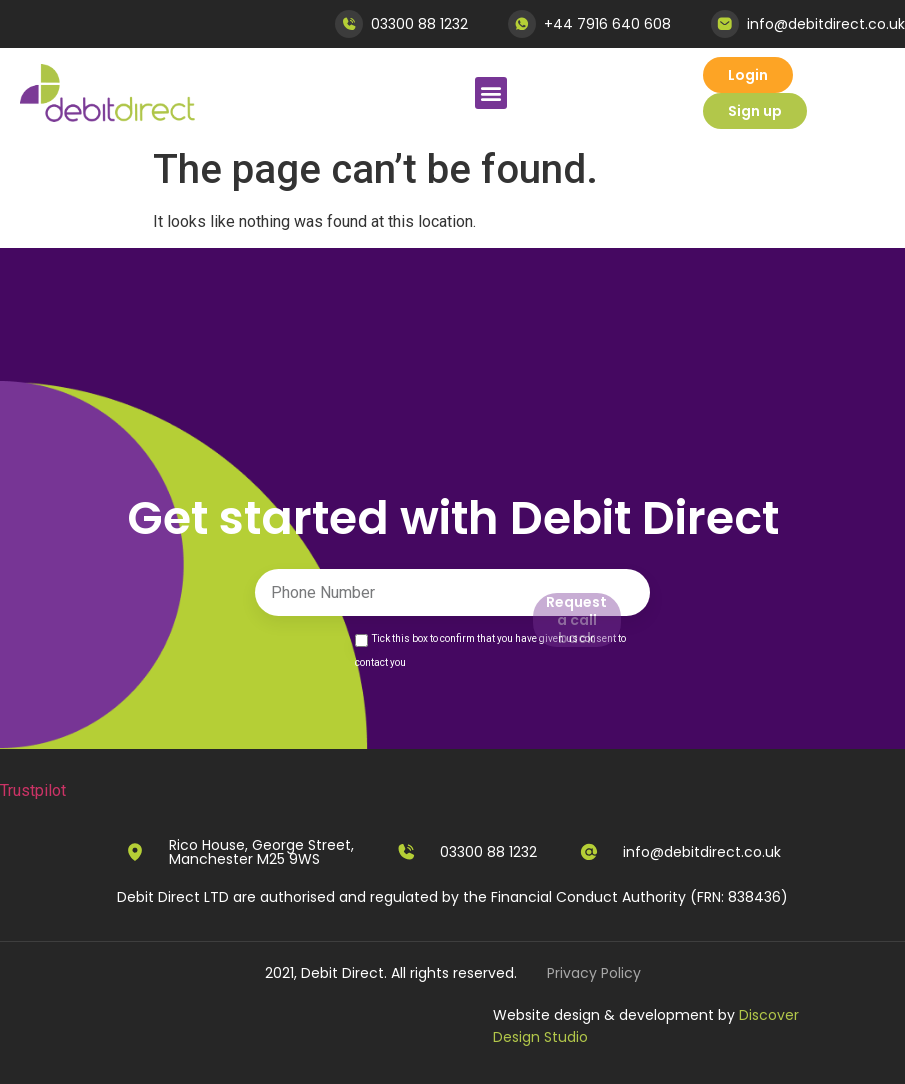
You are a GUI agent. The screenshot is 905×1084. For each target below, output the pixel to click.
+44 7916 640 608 (607, 24)
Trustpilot (33, 790)
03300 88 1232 (419, 24)
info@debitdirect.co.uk (826, 24)
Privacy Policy (594, 973)
